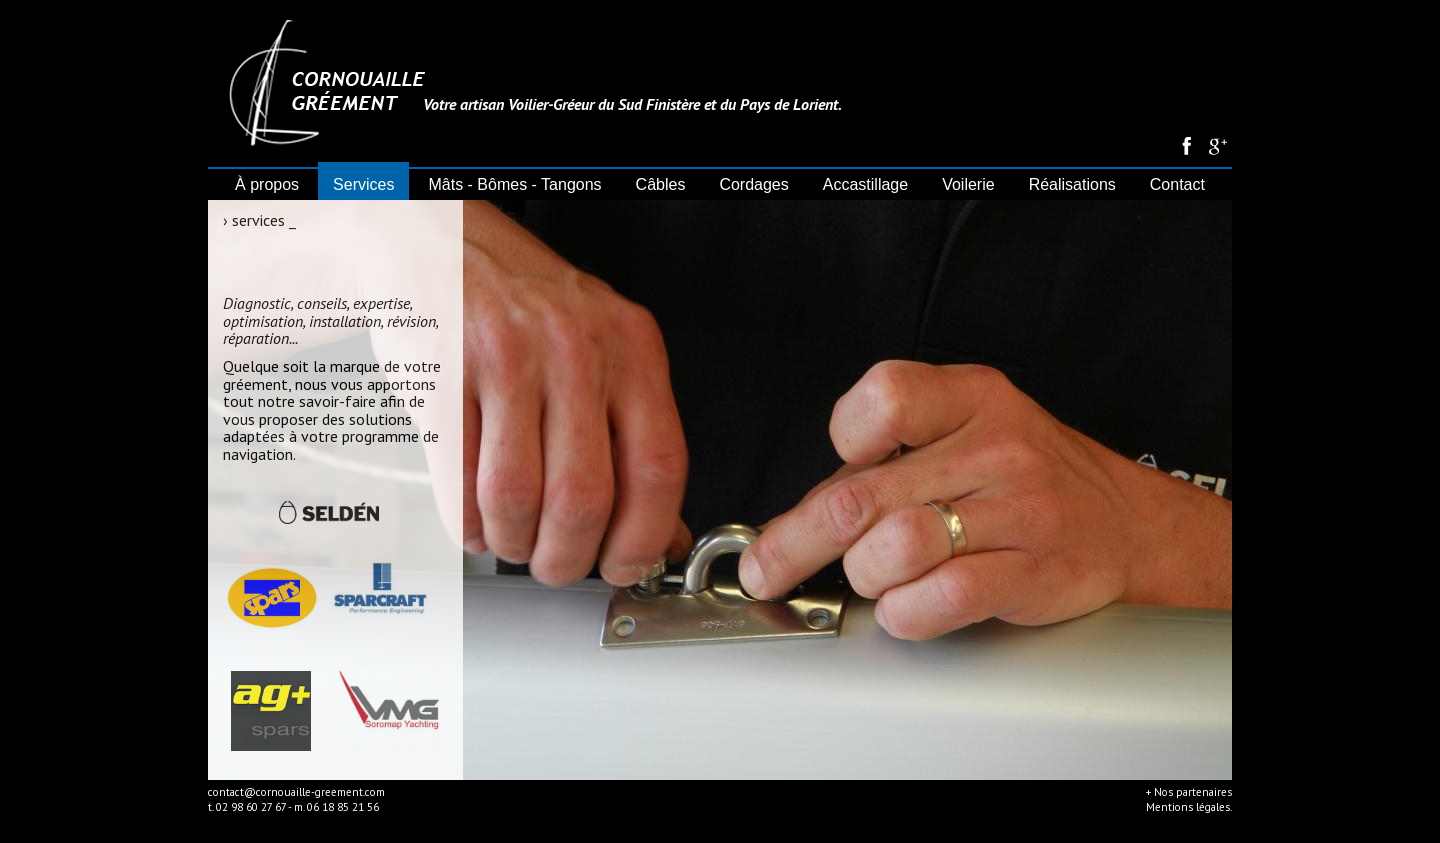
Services (363, 184)
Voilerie (968, 184)
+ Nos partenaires (1189, 792)
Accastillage (865, 184)
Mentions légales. (1189, 807)
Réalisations (1072, 184)
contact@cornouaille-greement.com (296, 792)
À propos (267, 184)
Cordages (753, 184)
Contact (1177, 184)
